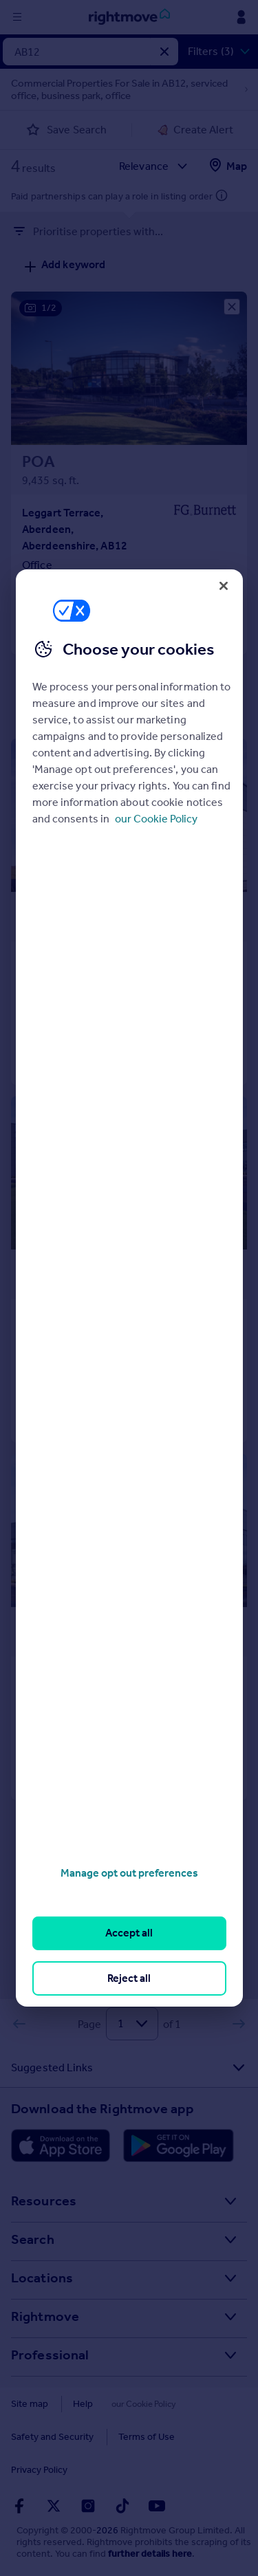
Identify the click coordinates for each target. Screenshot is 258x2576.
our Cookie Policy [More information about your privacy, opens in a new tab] (156, 818)
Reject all (129, 1978)
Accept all (129, 1932)
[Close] (223, 586)
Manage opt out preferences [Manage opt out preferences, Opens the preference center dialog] (129, 1872)
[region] (129, 1288)
